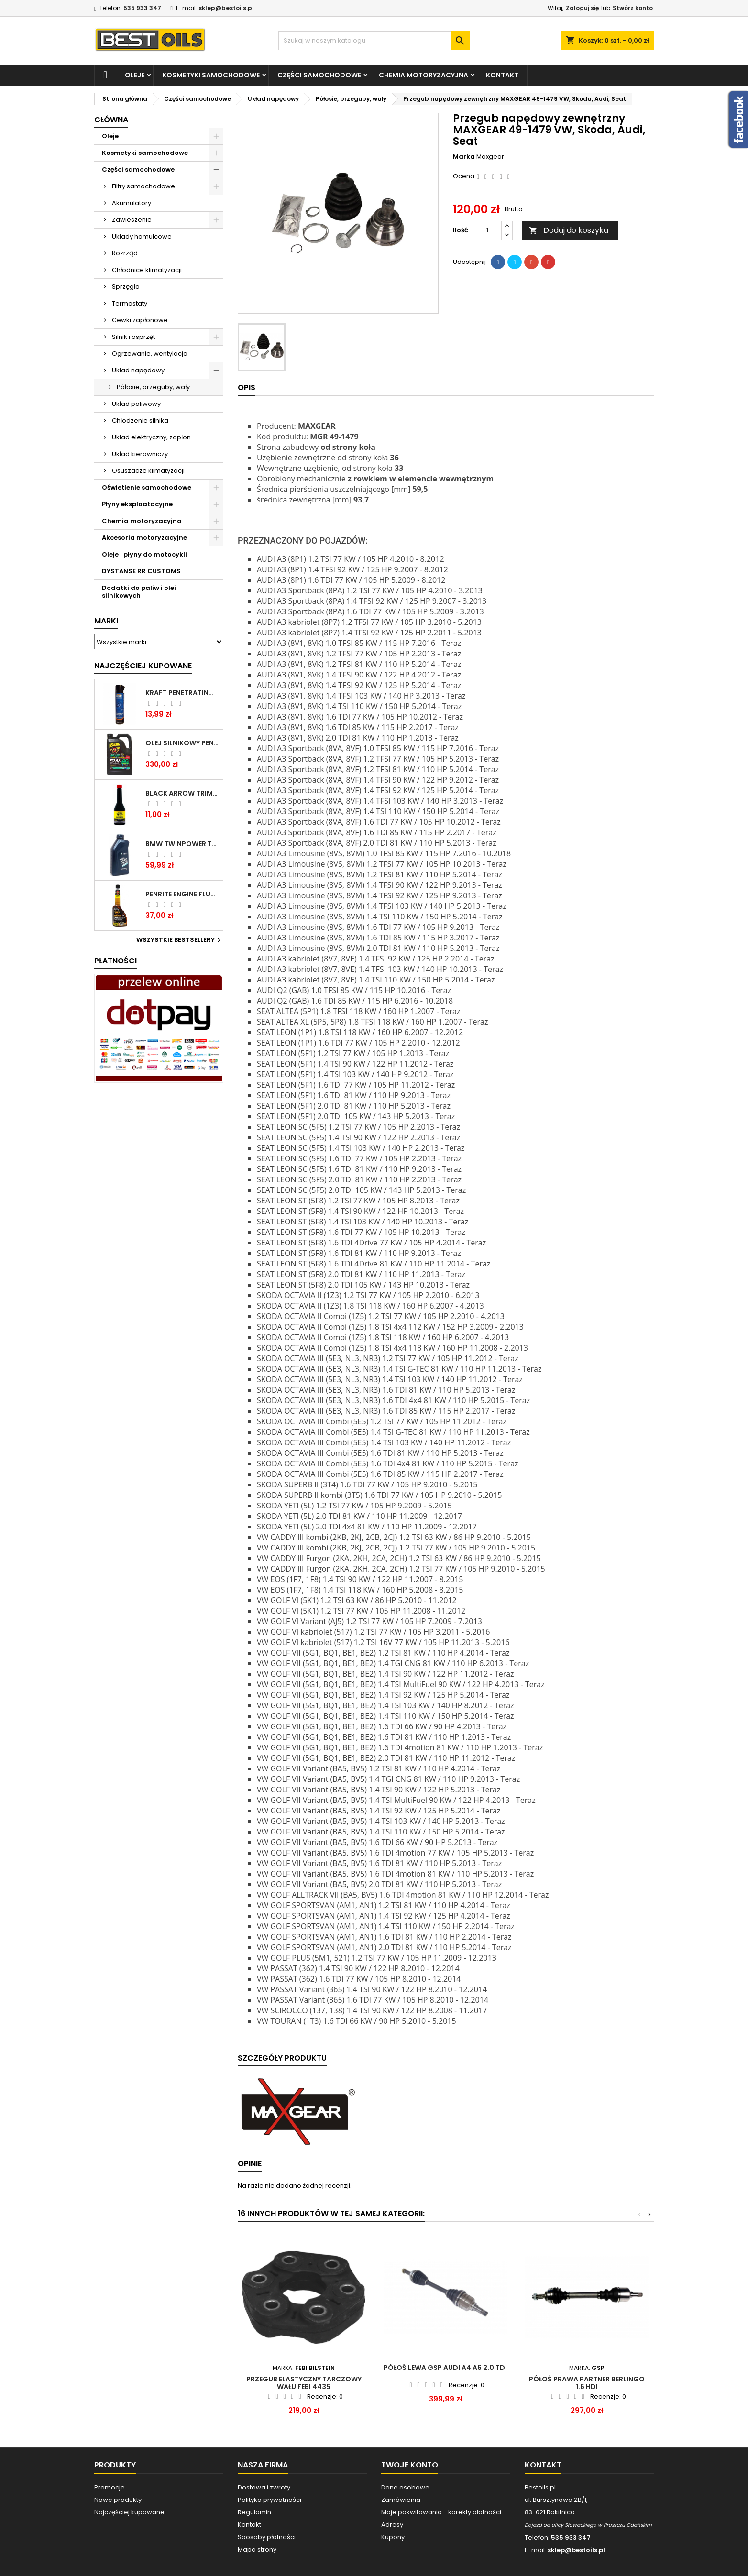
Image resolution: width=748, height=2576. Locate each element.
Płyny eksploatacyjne (137, 504)
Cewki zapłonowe (140, 320)
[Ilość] (487, 230)
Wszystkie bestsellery (179, 940)
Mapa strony (257, 2549)
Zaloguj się (582, 8)
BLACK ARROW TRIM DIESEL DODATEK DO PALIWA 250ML (182, 793)
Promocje (109, 2487)
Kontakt (502, 75)
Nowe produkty (118, 2499)
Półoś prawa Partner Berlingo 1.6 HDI (587, 2382)
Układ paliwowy (136, 403)
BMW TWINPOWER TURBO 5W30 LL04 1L (182, 844)
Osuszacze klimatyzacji (148, 470)
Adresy (392, 2524)
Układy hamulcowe (142, 236)
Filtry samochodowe (143, 186)
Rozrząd (125, 253)
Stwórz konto (633, 8)
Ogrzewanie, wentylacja (149, 353)
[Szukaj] (374, 40)
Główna (111, 119)
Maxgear (490, 156)
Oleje (134, 75)
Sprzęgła (126, 286)
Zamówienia (400, 2499)
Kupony (393, 2537)
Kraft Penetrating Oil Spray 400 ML (182, 693)
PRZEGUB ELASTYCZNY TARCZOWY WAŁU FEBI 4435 (304, 2382)
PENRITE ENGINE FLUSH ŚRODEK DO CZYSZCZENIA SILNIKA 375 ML (182, 894)
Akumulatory (131, 202)
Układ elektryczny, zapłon (151, 437)
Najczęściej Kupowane (143, 665)
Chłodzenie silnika (140, 420)
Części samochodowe (319, 75)
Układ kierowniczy (140, 453)
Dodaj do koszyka (568, 230)
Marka (464, 157)
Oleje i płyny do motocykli (144, 554)
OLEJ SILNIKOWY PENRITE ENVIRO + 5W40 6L (182, 743)
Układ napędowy (138, 370)
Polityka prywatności (269, 2499)
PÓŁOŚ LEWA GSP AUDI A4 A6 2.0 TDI (445, 2367)
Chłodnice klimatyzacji (147, 269)
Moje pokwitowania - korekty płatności (441, 2512)
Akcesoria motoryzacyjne (144, 537)
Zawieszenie (132, 219)
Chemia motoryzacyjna (423, 75)
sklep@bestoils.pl (226, 8)
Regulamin (254, 2512)
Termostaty (129, 303)
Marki (106, 620)
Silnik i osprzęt (133, 336)
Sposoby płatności (267, 2537)
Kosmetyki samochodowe (211, 75)
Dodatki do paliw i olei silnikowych (139, 591)
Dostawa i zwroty (264, 2487)
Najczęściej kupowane (129, 2512)
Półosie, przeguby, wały (153, 387)
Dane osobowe (405, 2487)
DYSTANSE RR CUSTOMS (141, 571)
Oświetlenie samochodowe (146, 487)
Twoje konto (409, 2464)
